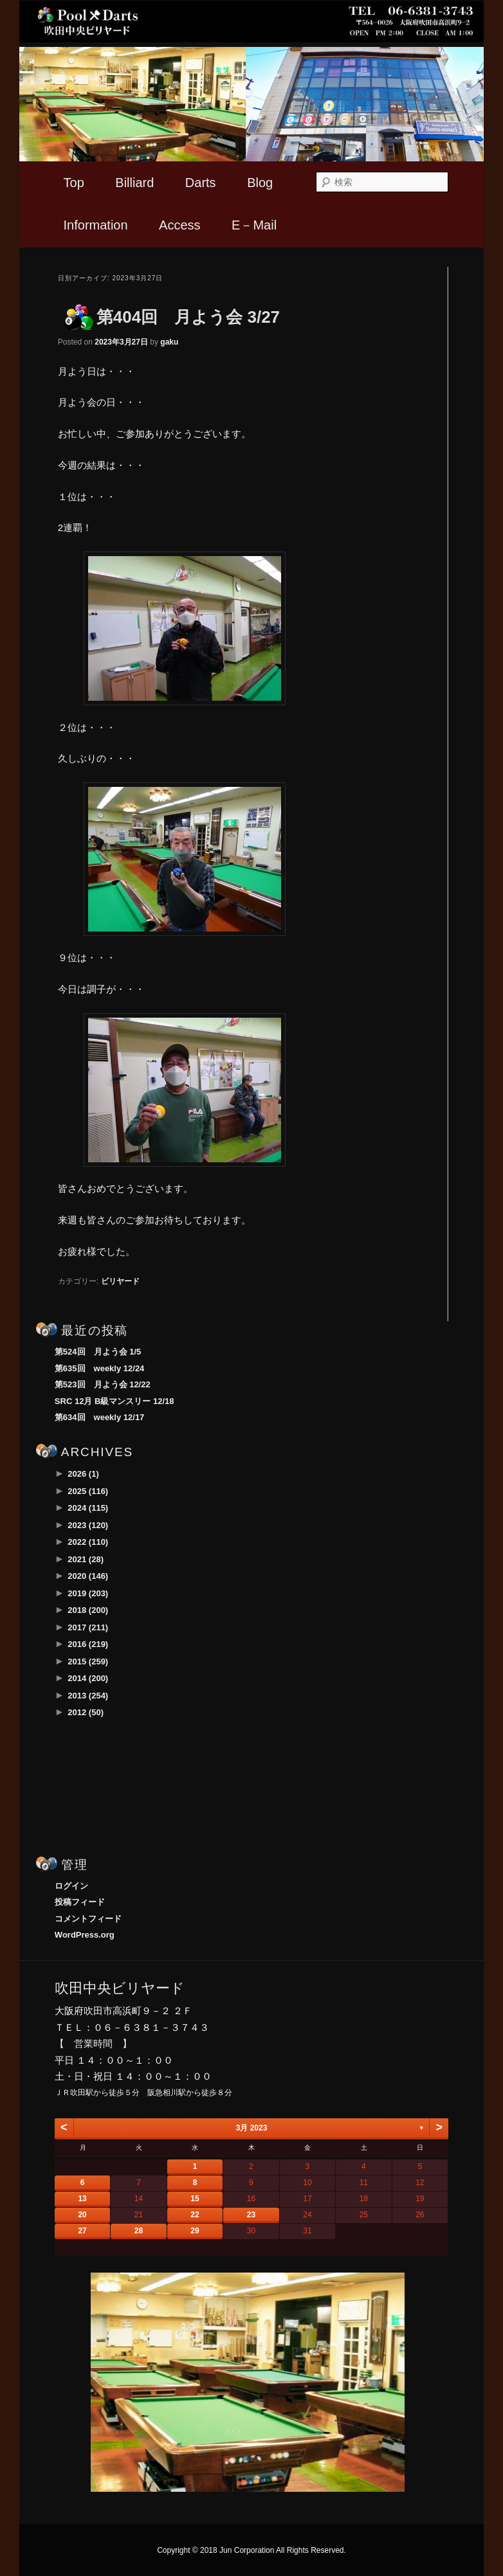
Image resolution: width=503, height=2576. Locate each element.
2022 (88, 1542)
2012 (86, 1712)
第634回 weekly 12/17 (99, 1417)
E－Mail (254, 225)
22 (194, 2214)
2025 (88, 1491)
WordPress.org (84, 1935)
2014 (88, 1678)
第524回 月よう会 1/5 (98, 1351)
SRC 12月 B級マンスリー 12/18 (114, 1401)
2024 (88, 1508)
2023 (88, 1525)
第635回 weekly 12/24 (99, 1368)
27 (82, 2230)
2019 (88, 1593)
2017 (88, 1627)
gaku (169, 342)
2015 (88, 1661)
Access (179, 225)
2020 (88, 1576)
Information (96, 225)
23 (251, 2214)
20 (82, 2214)
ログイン (71, 1886)
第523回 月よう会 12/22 (103, 1384)
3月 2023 (252, 2127)
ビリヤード (120, 1281)
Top (74, 183)
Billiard (134, 183)
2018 (88, 1610)
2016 (88, 1644)
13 (82, 2198)
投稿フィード (80, 1902)
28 (138, 2230)
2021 (86, 1559)
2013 (88, 1695)
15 (194, 2198)
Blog (260, 183)
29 (194, 2230)
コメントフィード (88, 1918)
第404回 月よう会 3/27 (188, 317)
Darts (200, 183)
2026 (83, 1474)
